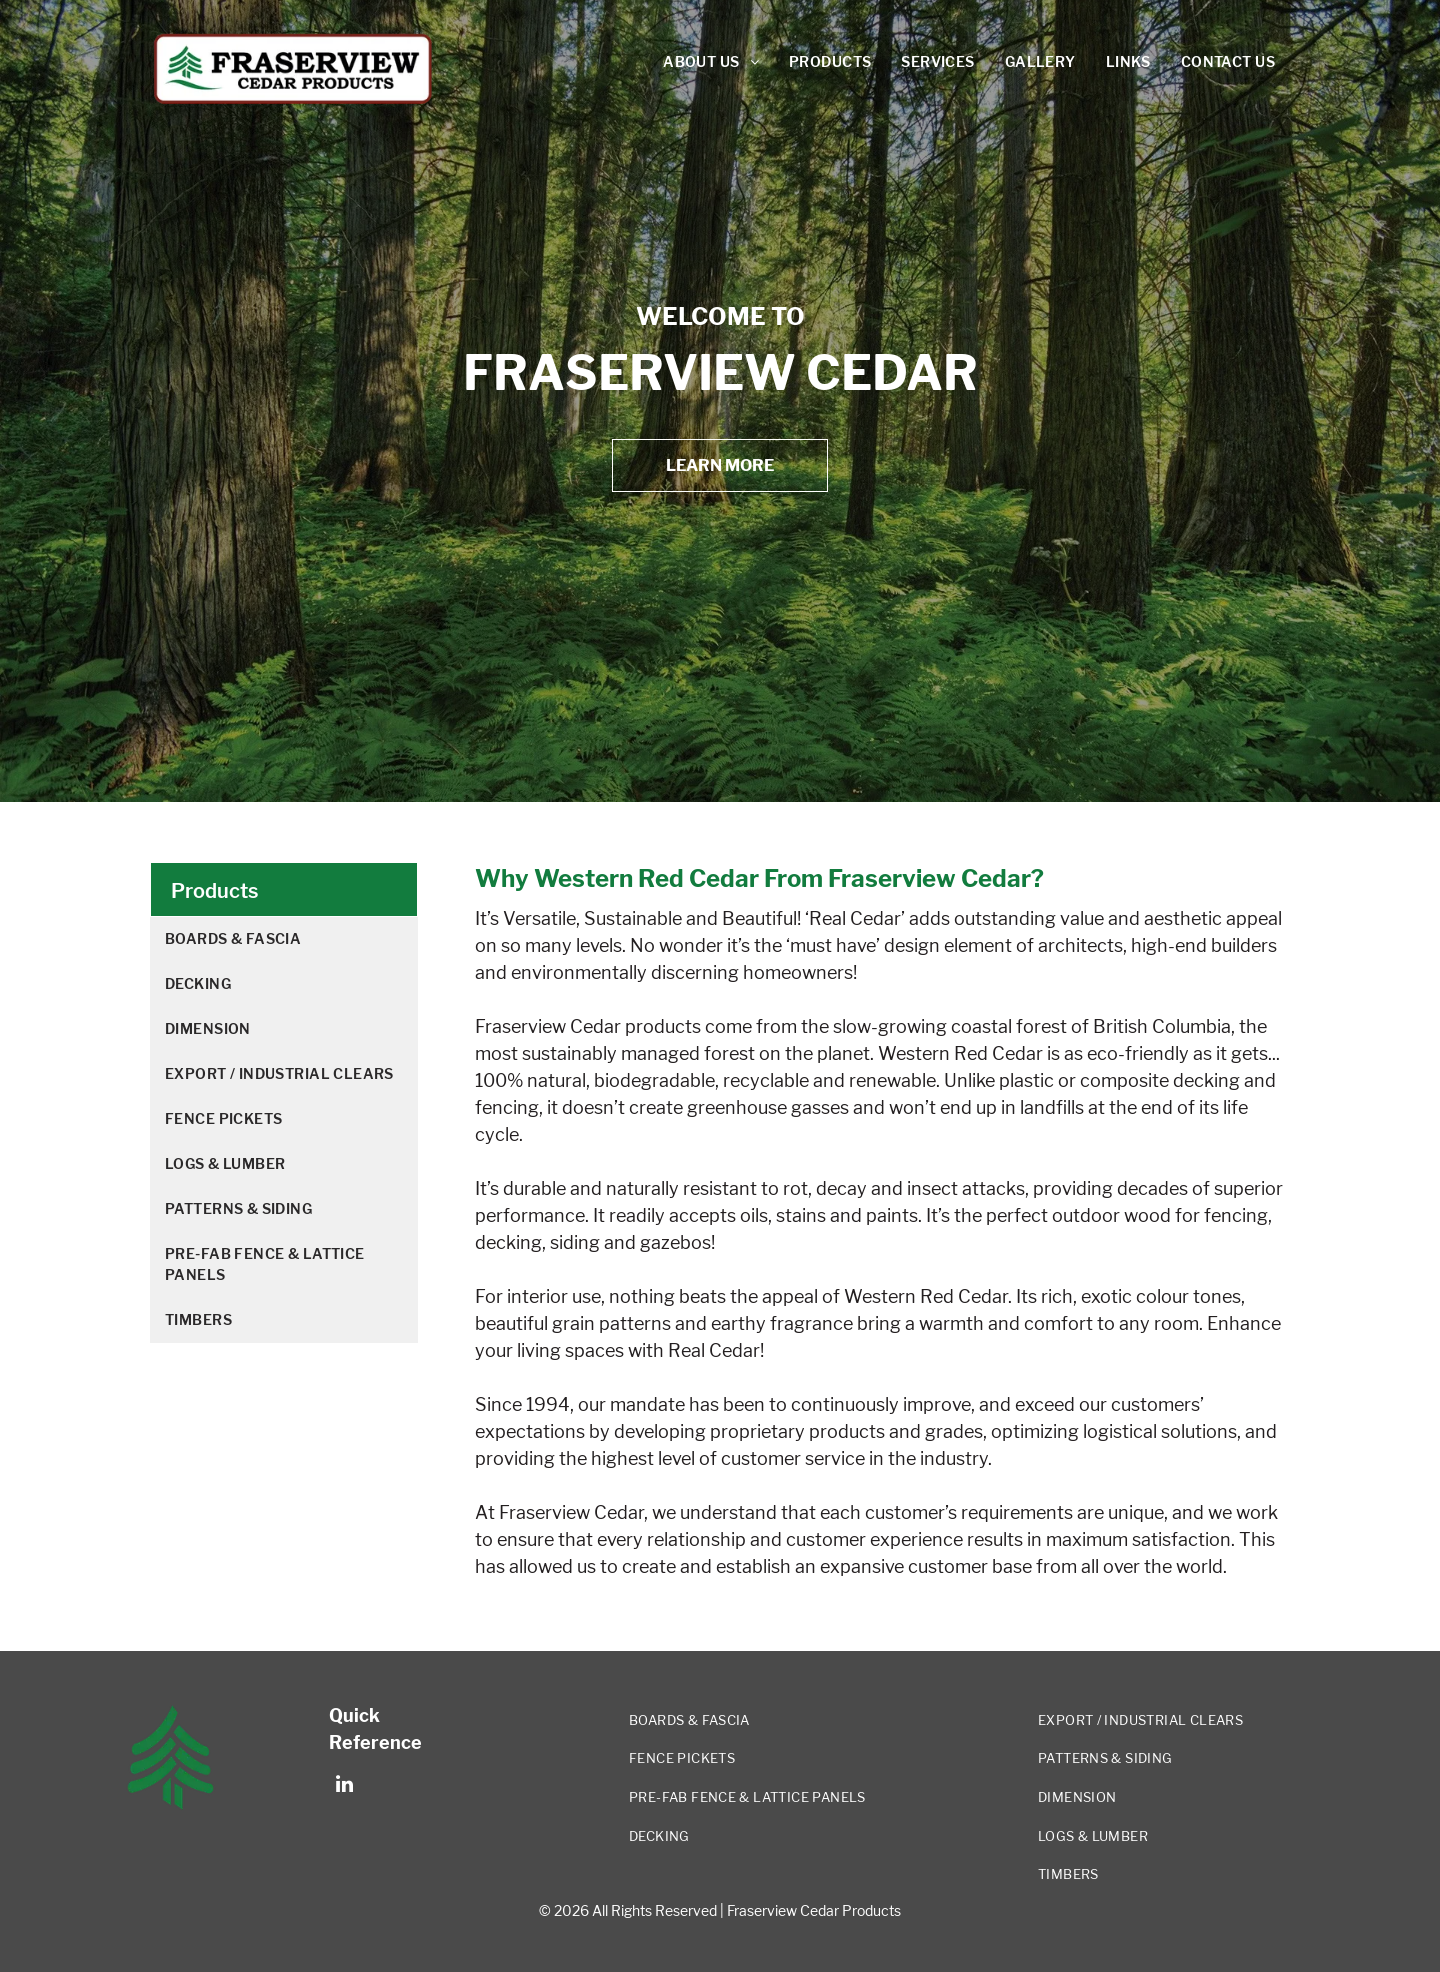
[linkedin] (344, 1786)
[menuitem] (711, 62)
